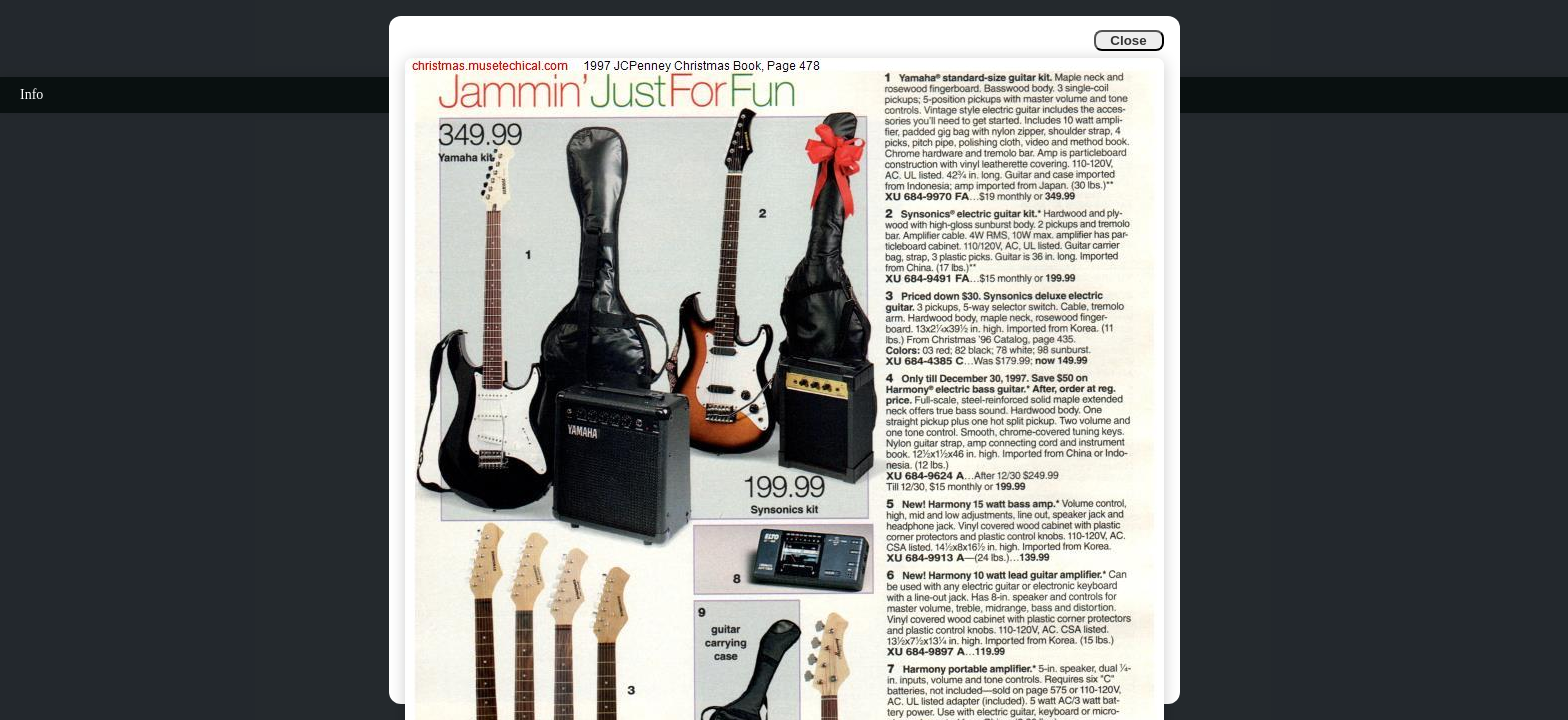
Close (1128, 40)
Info (31, 94)
